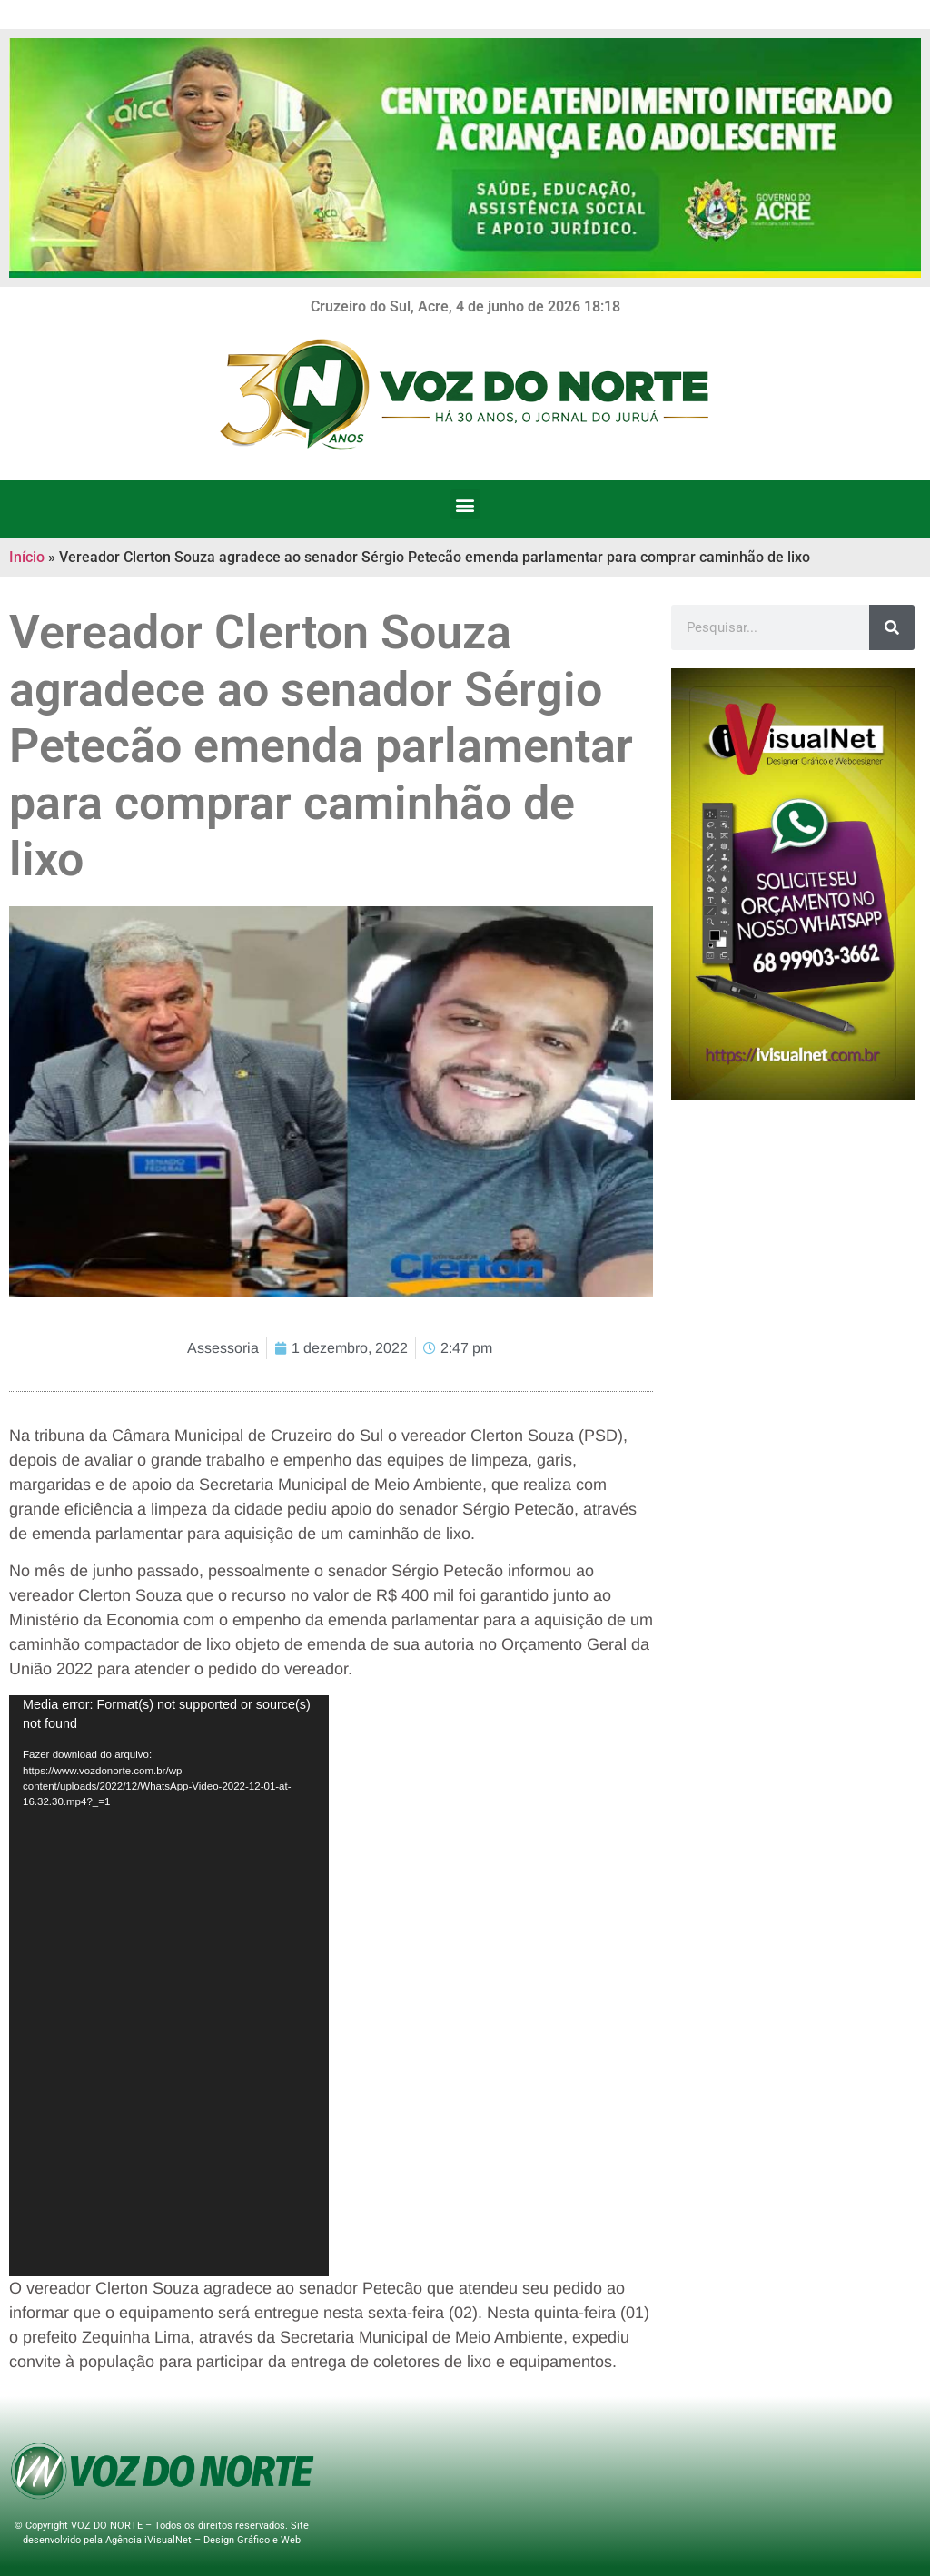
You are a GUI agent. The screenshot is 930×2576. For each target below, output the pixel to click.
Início (27, 557)
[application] (169, 1985)
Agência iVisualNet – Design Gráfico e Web (203, 2540)
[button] (465, 504)
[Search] (892, 627)
